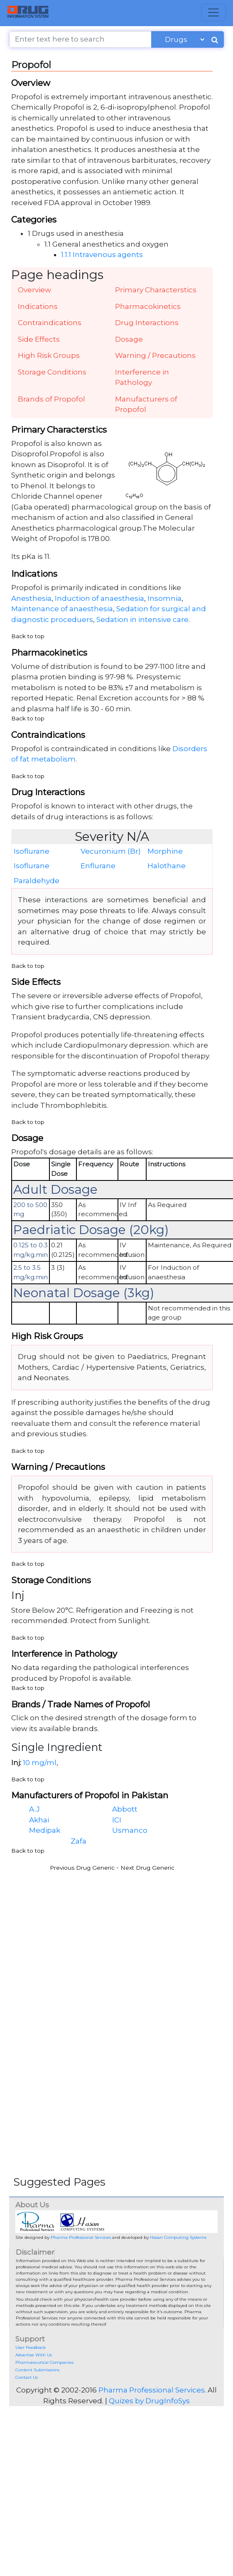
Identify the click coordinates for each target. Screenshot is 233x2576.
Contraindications (49, 322)
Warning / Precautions (155, 355)
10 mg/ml (39, 1762)
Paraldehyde (36, 881)
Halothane (166, 866)
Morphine (165, 851)
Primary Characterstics (155, 290)
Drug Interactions (147, 322)
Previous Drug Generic (82, 1867)
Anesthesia (31, 598)
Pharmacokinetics (148, 306)
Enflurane (98, 866)
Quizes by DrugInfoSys (149, 2401)
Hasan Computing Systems (178, 2237)
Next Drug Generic (147, 1867)
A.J (34, 1809)
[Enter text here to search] (80, 39)
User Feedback (30, 2347)
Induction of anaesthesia (99, 598)
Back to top (27, 636)
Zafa (78, 1841)
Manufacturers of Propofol (146, 404)
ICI (116, 1820)
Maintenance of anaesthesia (62, 609)
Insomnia (164, 598)
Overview (34, 290)
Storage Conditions (52, 372)
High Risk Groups (49, 355)
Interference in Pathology (142, 377)
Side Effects (39, 339)
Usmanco (129, 1830)
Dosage (129, 339)
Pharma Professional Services (81, 2237)
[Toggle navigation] (213, 12)
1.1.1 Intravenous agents (102, 254)
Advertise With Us (33, 2355)
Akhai (39, 1820)
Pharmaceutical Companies (44, 2362)
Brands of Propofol (51, 399)
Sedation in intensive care (142, 619)
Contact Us (26, 2377)
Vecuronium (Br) (111, 851)
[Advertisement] (106, 1935)
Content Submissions (37, 2370)
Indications (38, 306)
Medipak (44, 1830)
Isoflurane (31, 851)
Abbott (124, 1809)
